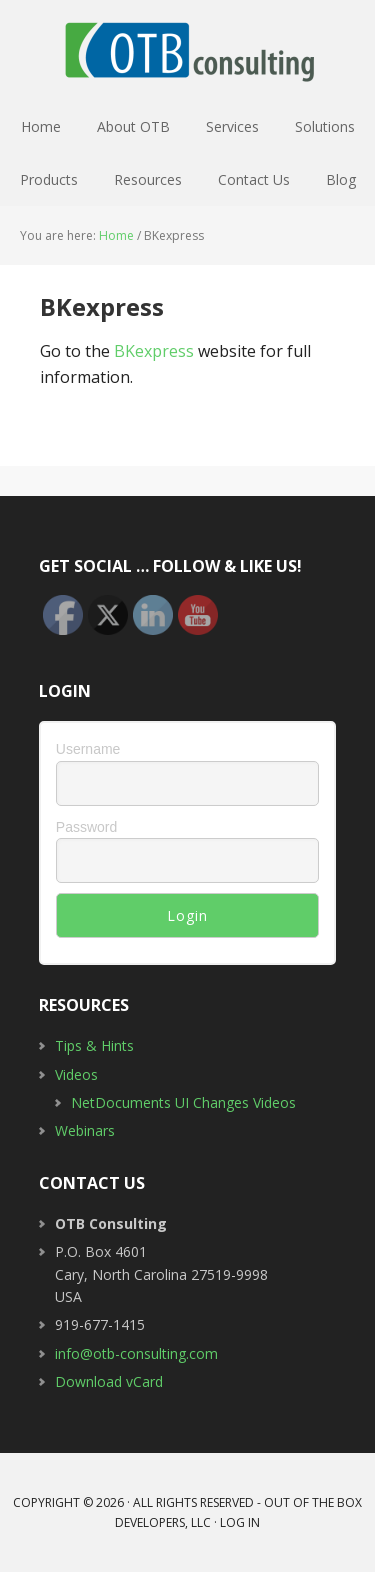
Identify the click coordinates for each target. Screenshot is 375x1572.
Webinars (85, 1130)
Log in (240, 1522)
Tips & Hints (94, 1045)
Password (86, 827)
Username (88, 749)
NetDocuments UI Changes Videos (183, 1102)
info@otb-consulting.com (136, 1353)
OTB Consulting (188, 50)
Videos (76, 1074)
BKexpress (154, 351)
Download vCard (109, 1381)
